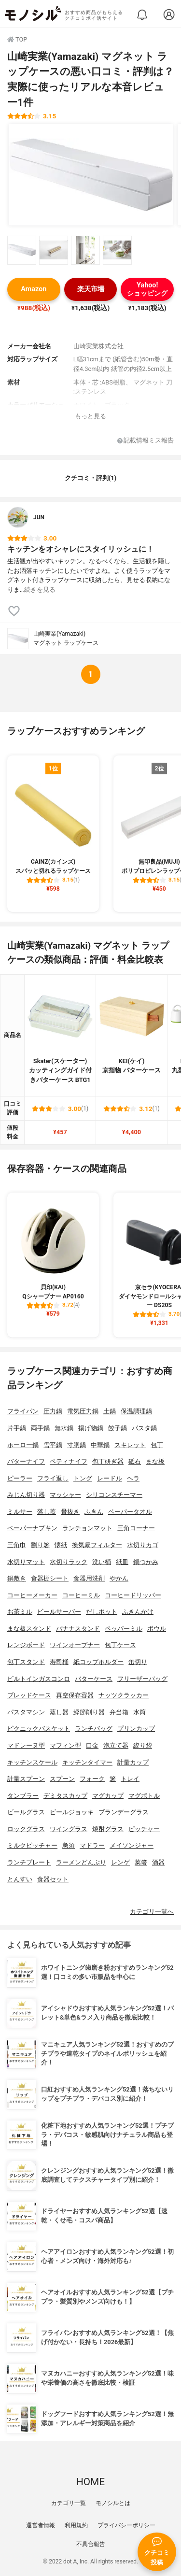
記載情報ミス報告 (145, 441)
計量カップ (133, 1762)
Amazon (33, 289)
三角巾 (16, 1545)
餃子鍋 (117, 1428)
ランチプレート (29, 1862)
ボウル (156, 1628)
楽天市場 (90, 289)
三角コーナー (136, 1528)
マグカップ (108, 1795)
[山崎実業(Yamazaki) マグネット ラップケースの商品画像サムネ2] (53, 250)
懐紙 (61, 1545)
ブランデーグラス (123, 1812)
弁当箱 (119, 1712)
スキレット (130, 1445)
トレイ (130, 1778)
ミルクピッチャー (32, 1845)
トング (82, 1478)
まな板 (155, 1461)
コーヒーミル (81, 1595)
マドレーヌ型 (26, 1745)
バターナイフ (26, 1461)
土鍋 (109, 1411)
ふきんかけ (137, 1611)
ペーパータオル (130, 1511)
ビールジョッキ (72, 1812)
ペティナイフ (68, 1461)
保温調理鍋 (136, 1411)
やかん (119, 1578)
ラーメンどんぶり (81, 1862)
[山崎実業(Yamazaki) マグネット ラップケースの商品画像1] (91, 175)
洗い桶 (101, 1562)
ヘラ (133, 1478)
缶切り (137, 1661)
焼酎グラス (108, 1829)
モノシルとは (113, 2503)
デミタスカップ (65, 1795)
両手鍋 (40, 1428)
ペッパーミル (123, 1628)
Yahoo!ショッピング (147, 289)
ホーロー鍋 (23, 1445)
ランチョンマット (87, 1528)
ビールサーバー (59, 1611)
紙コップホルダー (98, 1661)
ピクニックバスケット (38, 1728)
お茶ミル (19, 1611)
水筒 (139, 1712)
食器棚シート (50, 1578)
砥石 (134, 1461)
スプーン (62, 1778)
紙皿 (122, 1562)
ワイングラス (68, 1829)
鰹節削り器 (89, 1712)
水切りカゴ (142, 1545)
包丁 (157, 1445)
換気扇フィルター (97, 1545)
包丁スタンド (26, 1661)
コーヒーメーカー (32, 1595)
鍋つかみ (145, 1562)
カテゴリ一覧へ (152, 1911)
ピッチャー (144, 1829)
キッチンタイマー (87, 1762)
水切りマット (26, 1562)
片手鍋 (16, 1428)
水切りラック (68, 1562)
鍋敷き (16, 1578)
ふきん (93, 1511)
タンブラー (23, 1795)
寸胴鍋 (76, 1445)
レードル (109, 1478)
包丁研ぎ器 (108, 1461)
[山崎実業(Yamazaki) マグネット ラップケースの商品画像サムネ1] (21, 250)
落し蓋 (46, 1511)
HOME (90, 2482)
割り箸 (40, 1545)
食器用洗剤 (89, 1578)
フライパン (23, 1411)
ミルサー (19, 1511)
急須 (68, 1845)
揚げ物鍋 (90, 1428)
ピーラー (19, 1478)
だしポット (101, 1611)
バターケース (93, 1678)
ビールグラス (26, 1812)
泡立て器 (115, 1745)
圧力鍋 (52, 1411)
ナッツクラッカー (123, 1695)
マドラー (92, 1845)
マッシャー (65, 1494)
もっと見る (90, 416)
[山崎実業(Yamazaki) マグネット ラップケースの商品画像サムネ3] (85, 250)
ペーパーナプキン (32, 1528)
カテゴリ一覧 (68, 2503)
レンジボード (26, 1645)
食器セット (53, 1879)
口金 (92, 1745)
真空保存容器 (75, 1695)
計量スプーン (26, 1778)
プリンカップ (136, 1728)
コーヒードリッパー (133, 1595)
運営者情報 (40, 2525)
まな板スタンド (29, 1628)
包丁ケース (120, 1645)
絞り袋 (142, 1745)
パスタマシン (26, 1712)
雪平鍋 (52, 1445)
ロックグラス (26, 1829)
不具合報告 (90, 2544)
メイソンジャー (131, 1845)
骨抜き (70, 1511)
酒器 (158, 1862)
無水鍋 (64, 1428)
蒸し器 (59, 1712)
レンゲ (120, 1862)
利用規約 (76, 2525)
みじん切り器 (26, 1494)
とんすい (19, 1879)
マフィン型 (65, 1745)
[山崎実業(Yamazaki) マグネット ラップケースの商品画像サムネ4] (117, 250)
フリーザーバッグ (142, 1678)
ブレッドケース (29, 1695)
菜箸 (141, 1862)
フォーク (92, 1778)
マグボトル (144, 1795)
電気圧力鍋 (82, 1411)
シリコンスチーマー (114, 1494)
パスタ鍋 (144, 1428)
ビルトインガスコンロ (38, 1678)
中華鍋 (100, 1445)
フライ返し (53, 1478)
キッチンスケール (32, 1762)
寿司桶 (59, 1661)
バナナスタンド (78, 1628)
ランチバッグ (93, 1728)
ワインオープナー (75, 1645)
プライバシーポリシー (126, 2525)
